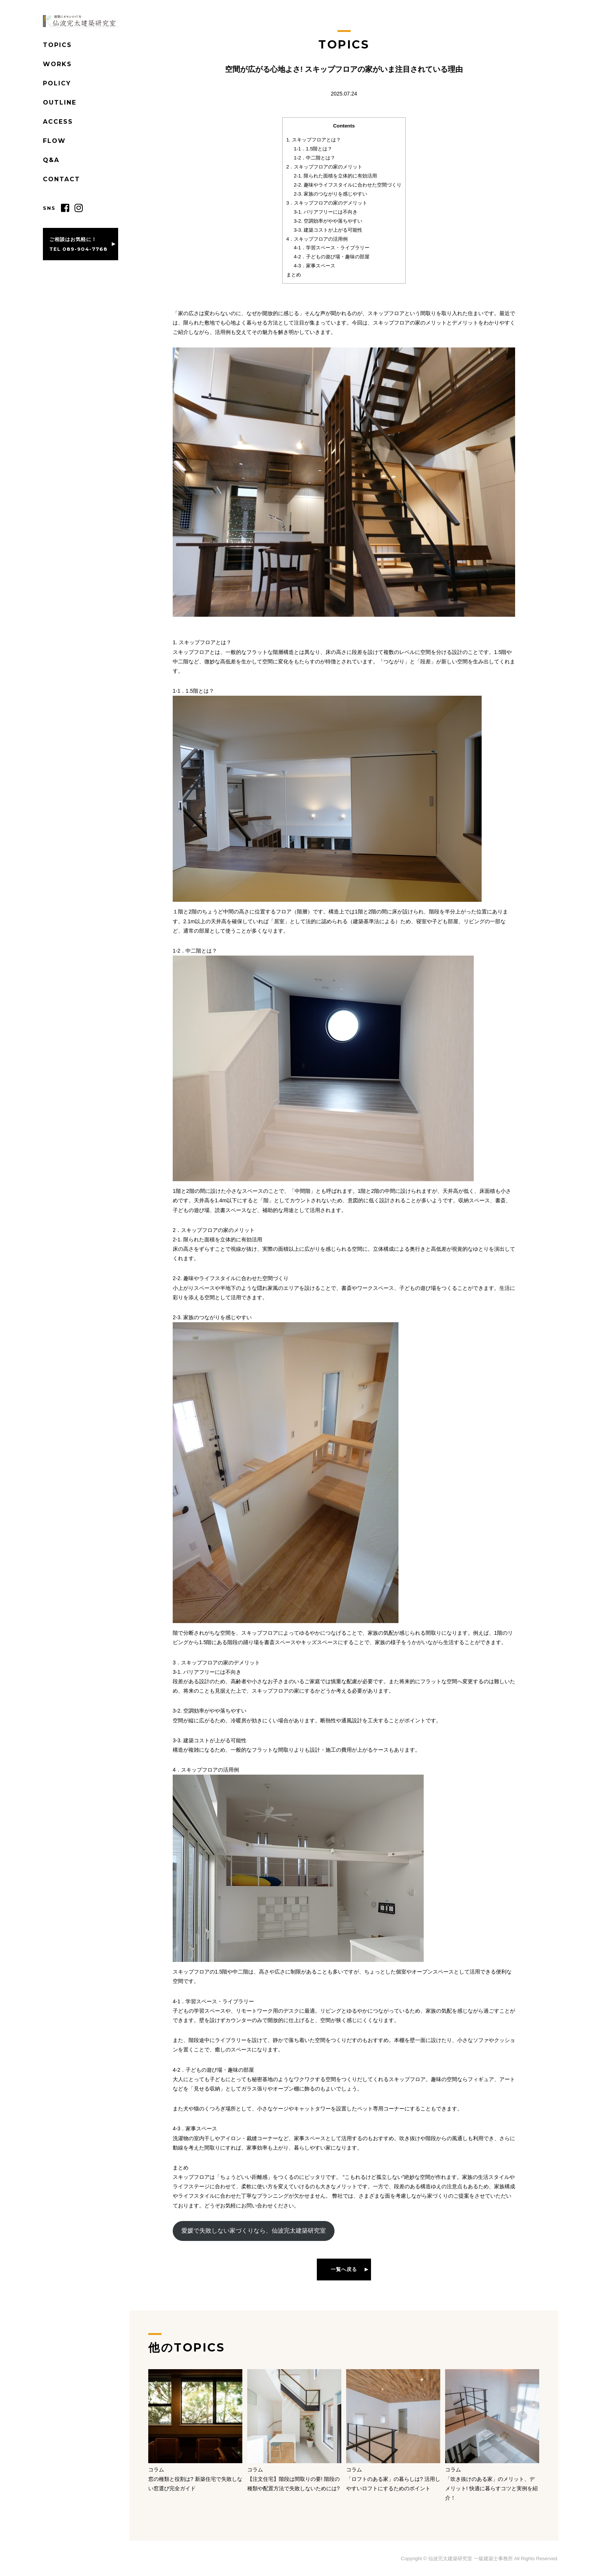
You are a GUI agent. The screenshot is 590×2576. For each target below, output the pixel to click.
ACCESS (58, 121)
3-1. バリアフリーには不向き (326, 212)
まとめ (293, 275)
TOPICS (57, 45)
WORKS (57, 64)
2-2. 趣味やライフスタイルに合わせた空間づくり (348, 185)
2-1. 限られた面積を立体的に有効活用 (335, 176)
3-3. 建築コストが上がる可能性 (328, 230)
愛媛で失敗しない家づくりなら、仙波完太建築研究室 (253, 2230)
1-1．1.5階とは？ (313, 149)
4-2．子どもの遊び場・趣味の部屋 (332, 256)
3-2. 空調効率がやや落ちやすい (328, 221)
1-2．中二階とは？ (314, 158)
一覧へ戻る (344, 2269)
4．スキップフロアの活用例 (317, 239)
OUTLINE (59, 102)
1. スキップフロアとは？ (313, 140)
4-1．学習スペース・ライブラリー (332, 247)
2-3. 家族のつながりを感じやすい (331, 194)
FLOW (54, 140)
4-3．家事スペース (314, 266)
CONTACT (61, 179)
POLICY (57, 83)
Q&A (51, 160)
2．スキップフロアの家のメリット (324, 167)
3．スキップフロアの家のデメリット (326, 203)
